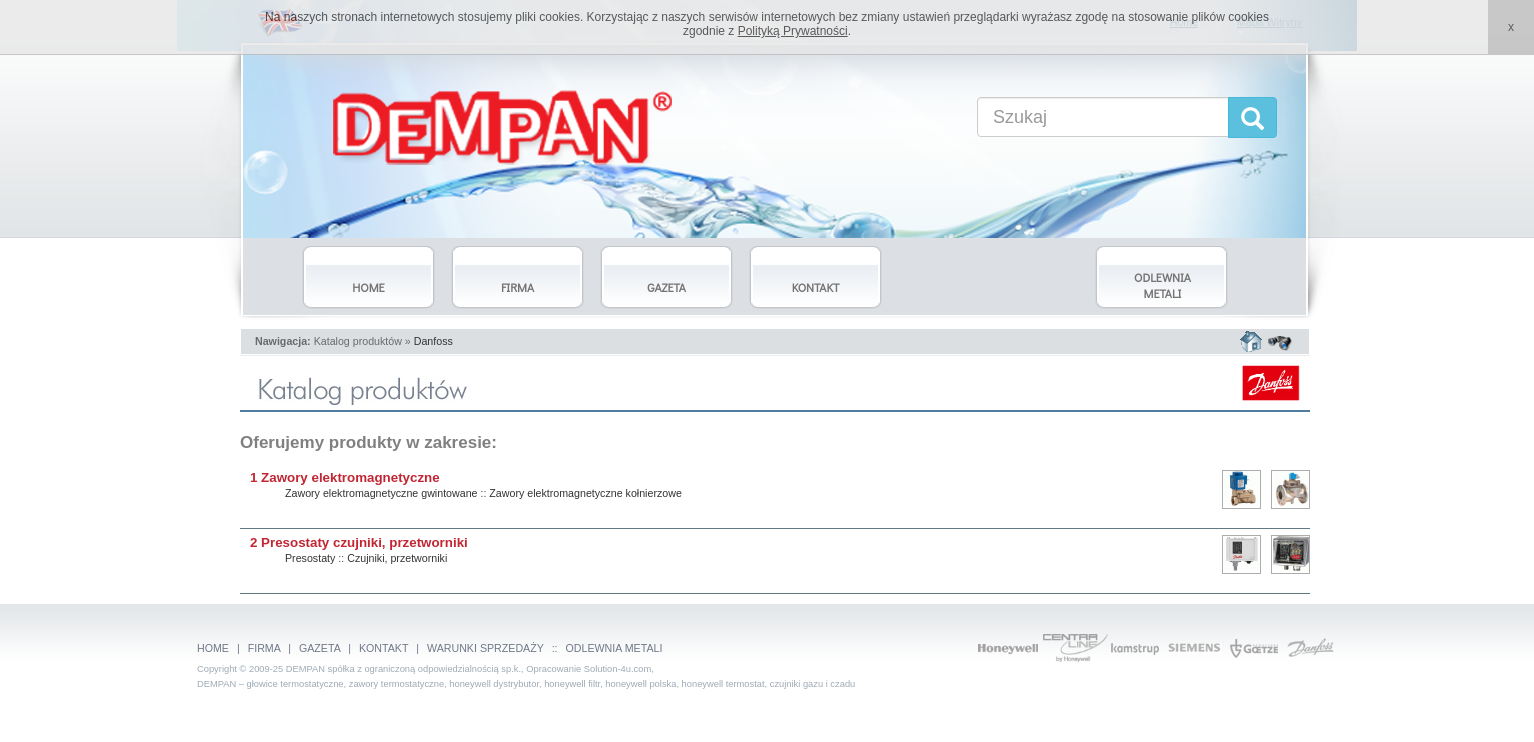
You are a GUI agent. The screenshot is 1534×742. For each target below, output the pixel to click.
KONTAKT (383, 648)
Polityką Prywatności (793, 31)
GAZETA (319, 648)
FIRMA (264, 648)
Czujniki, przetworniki (397, 558)
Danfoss (433, 341)
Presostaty (310, 558)
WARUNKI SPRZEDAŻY (485, 648)
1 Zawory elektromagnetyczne (345, 477)
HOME (213, 648)
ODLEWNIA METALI (614, 648)
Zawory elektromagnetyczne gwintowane (381, 493)
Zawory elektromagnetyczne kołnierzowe (585, 493)
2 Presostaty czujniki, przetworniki (359, 542)
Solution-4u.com (617, 669)
